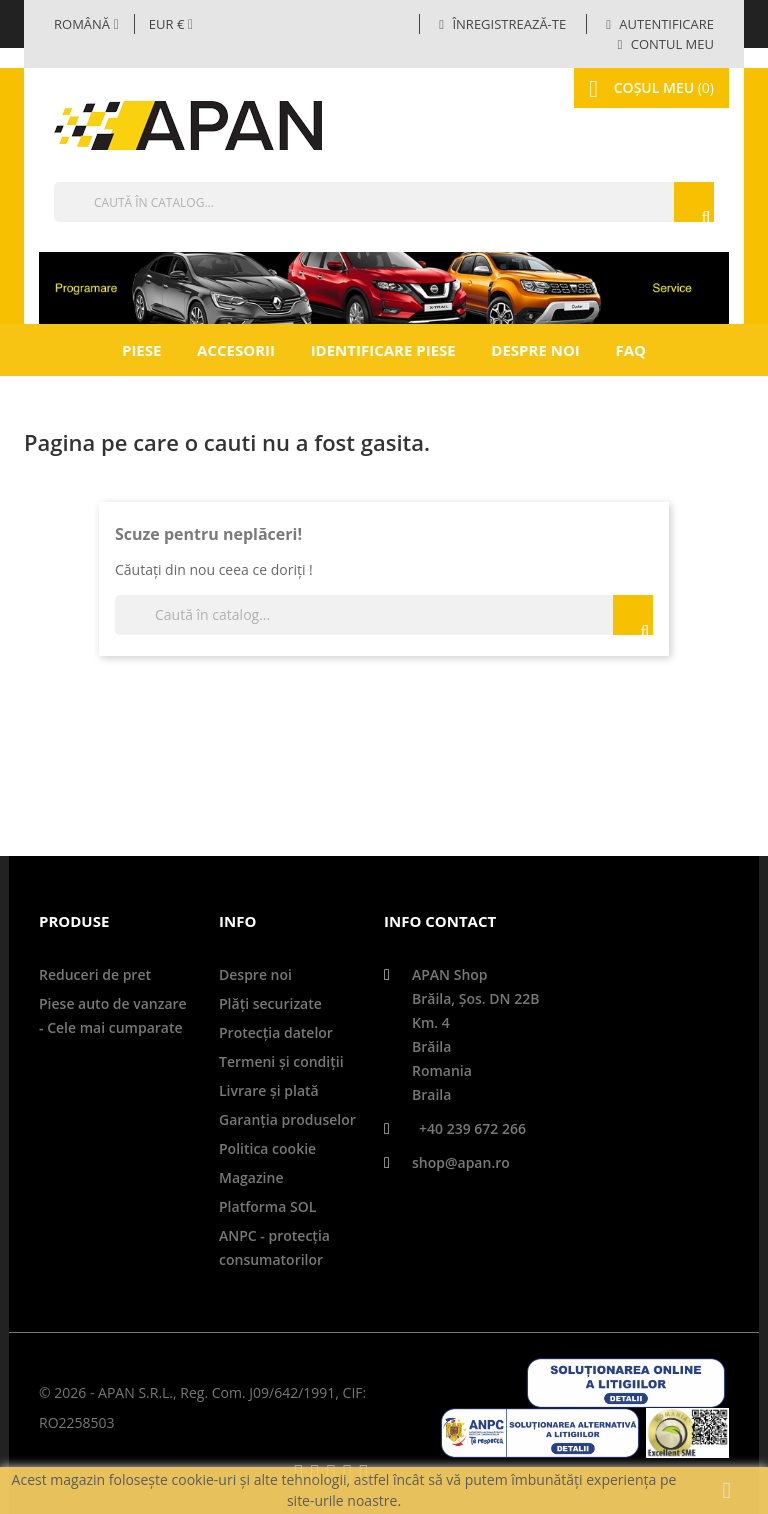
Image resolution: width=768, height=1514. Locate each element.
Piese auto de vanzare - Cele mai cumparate (113, 1015)
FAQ (630, 350)
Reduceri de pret (95, 974)
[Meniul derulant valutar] (171, 24)
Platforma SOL (267, 1206)
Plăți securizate (270, 1003)
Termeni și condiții (281, 1061)
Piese (141, 350)
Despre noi (535, 350)
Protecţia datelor (276, 1032)
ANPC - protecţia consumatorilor (274, 1247)
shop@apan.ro (461, 1162)
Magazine (251, 1177)
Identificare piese (383, 350)
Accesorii (236, 350)
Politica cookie (267, 1148)
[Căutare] (384, 202)
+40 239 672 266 (472, 1128)
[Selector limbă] (86, 24)
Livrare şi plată (269, 1090)
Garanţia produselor (287, 1119)
